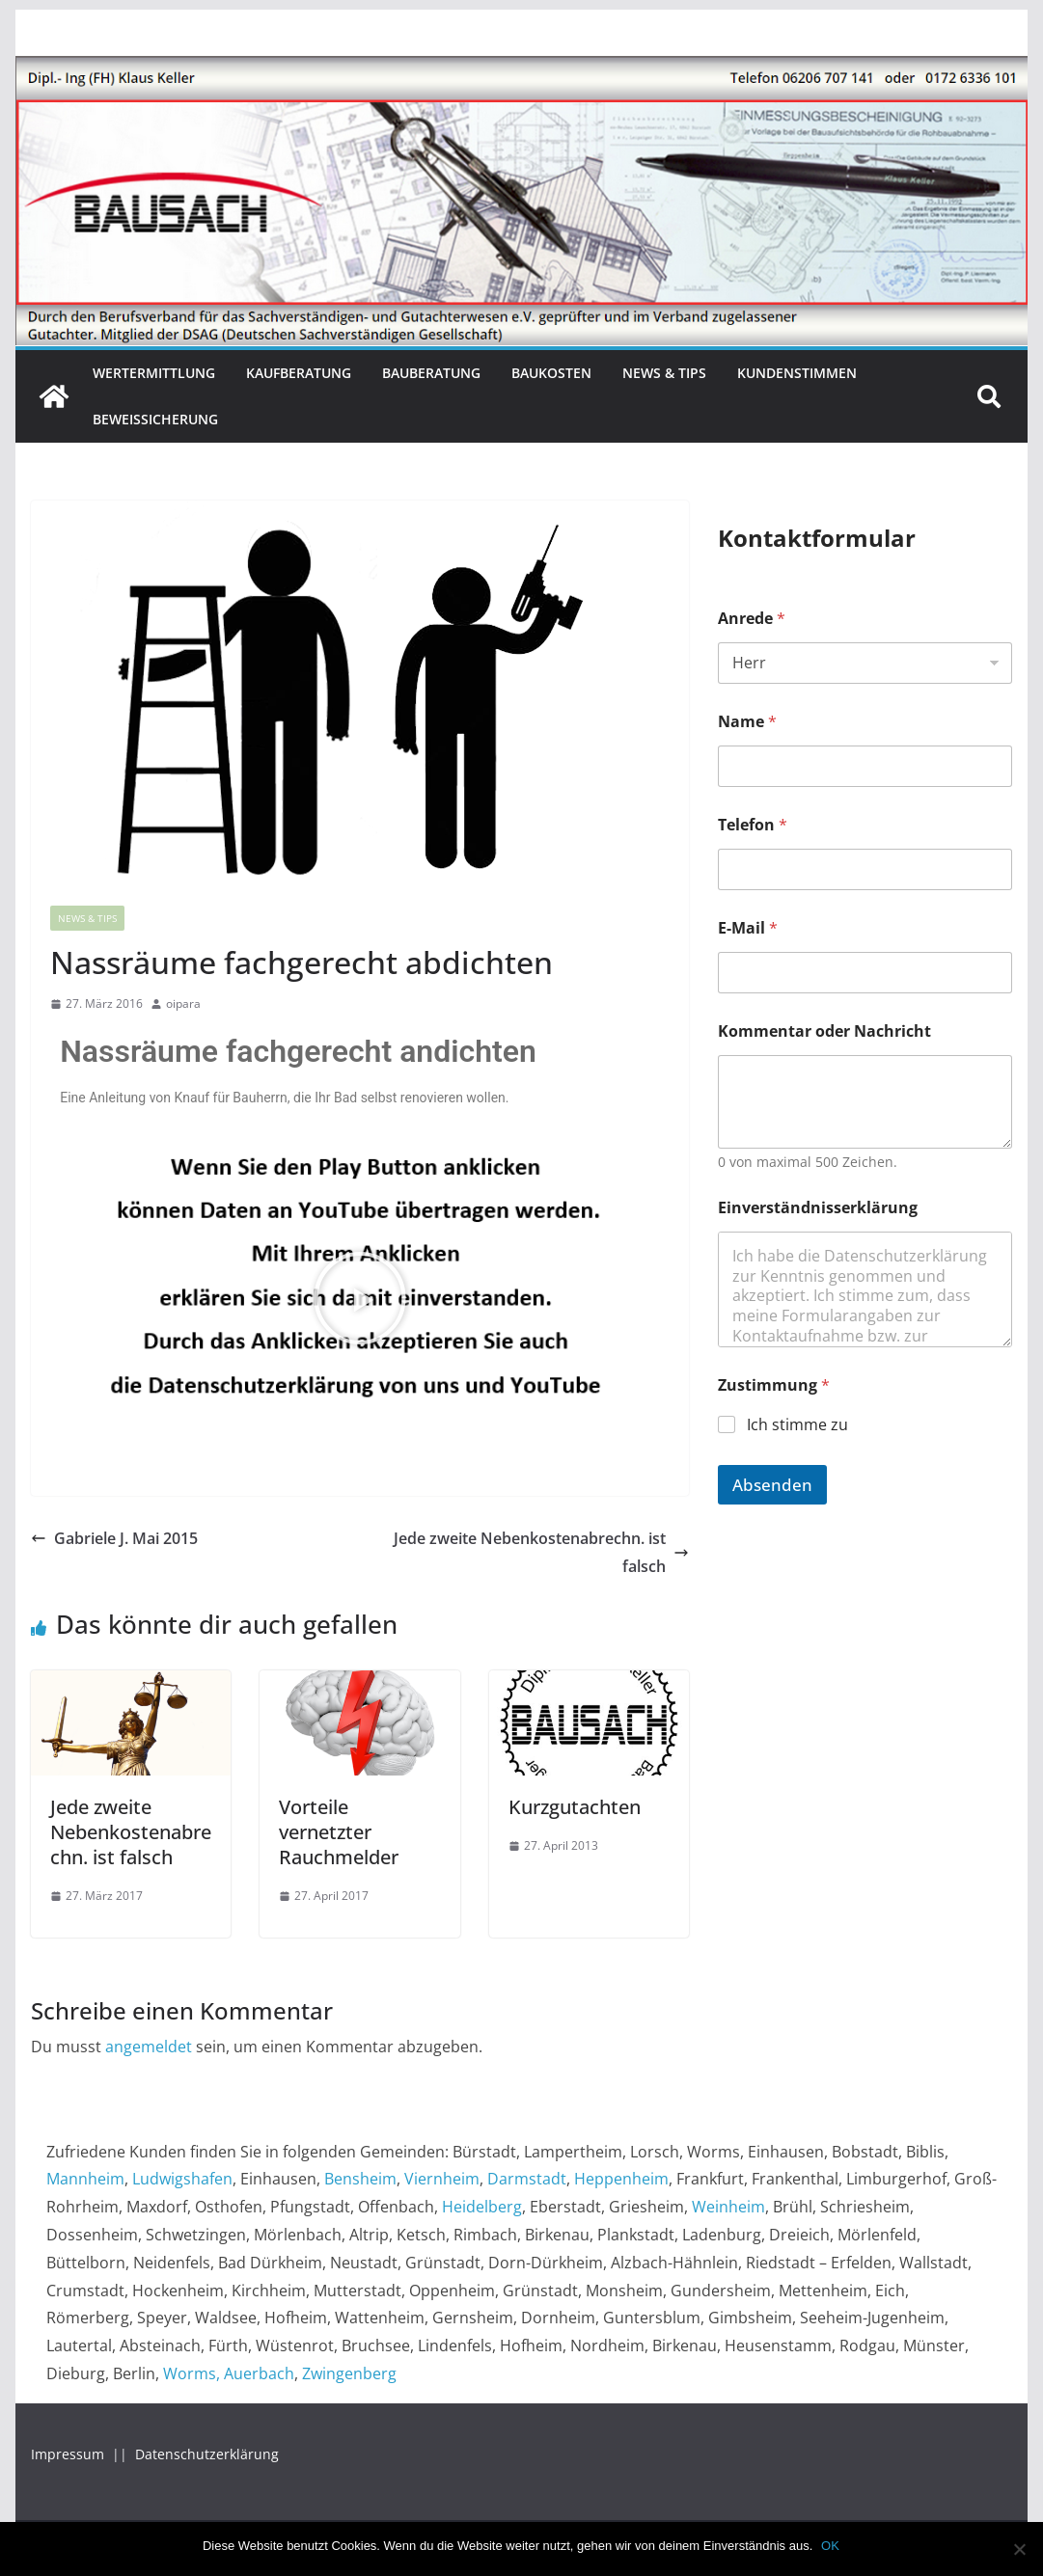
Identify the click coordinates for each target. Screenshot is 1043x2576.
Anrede (751, 619)
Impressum (69, 2454)
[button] (360, 1298)
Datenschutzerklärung (207, 2454)
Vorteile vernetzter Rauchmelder (338, 1832)
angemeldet (148, 2046)
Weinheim (728, 2206)
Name (747, 722)
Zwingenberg (349, 2373)
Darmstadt (526, 2178)
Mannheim (85, 2178)
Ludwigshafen (182, 2178)
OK (831, 2545)
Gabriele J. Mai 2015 (114, 1538)
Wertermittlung (154, 373)
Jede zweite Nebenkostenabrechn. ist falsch (541, 1552)
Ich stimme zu (797, 1425)
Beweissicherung (155, 419)
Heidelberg (482, 2206)
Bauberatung (431, 373)
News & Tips (664, 373)
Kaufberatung (298, 373)
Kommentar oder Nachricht (824, 1031)
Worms (189, 2373)
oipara (183, 1003)
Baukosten (551, 373)
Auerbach (259, 2373)
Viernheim (442, 2178)
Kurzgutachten (574, 1807)
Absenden (772, 1485)
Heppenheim (621, 2178)
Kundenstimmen (797, 373)
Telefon (752, 825)
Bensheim (360, 2178)
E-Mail (748, 928)
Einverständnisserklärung (818, 1208)
